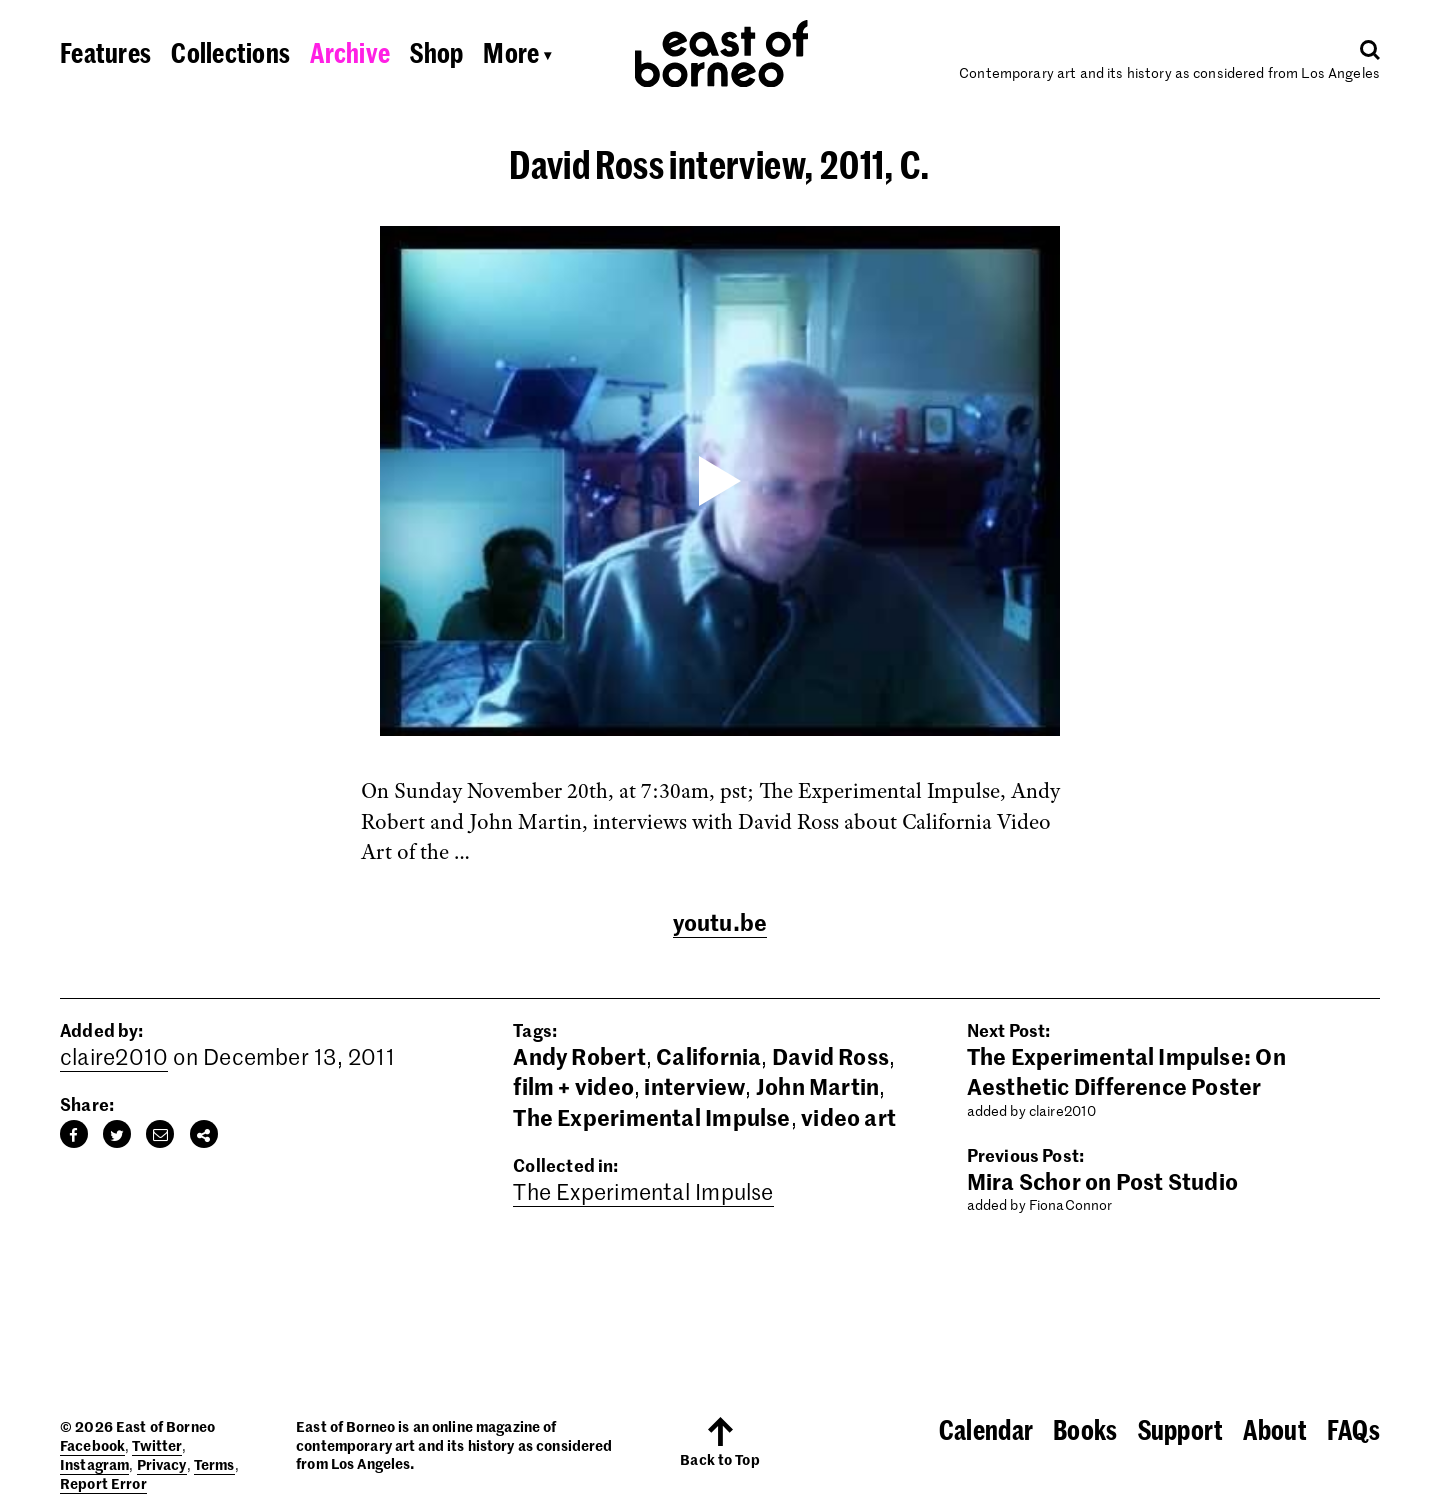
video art (848, 1117)
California (708, 1056)
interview (694, 1086)
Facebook (92, 1445)
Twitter (157, 1445)
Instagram (94, 1464)
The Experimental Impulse (651, 1117)
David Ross (830, 1056)
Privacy (162, 1464)
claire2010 (114, 1056)
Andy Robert (579, 1056)
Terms (214, 1464)
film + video (573, 1086)
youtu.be (720, 922)
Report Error (103, 1483)
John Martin (817, 1086)
